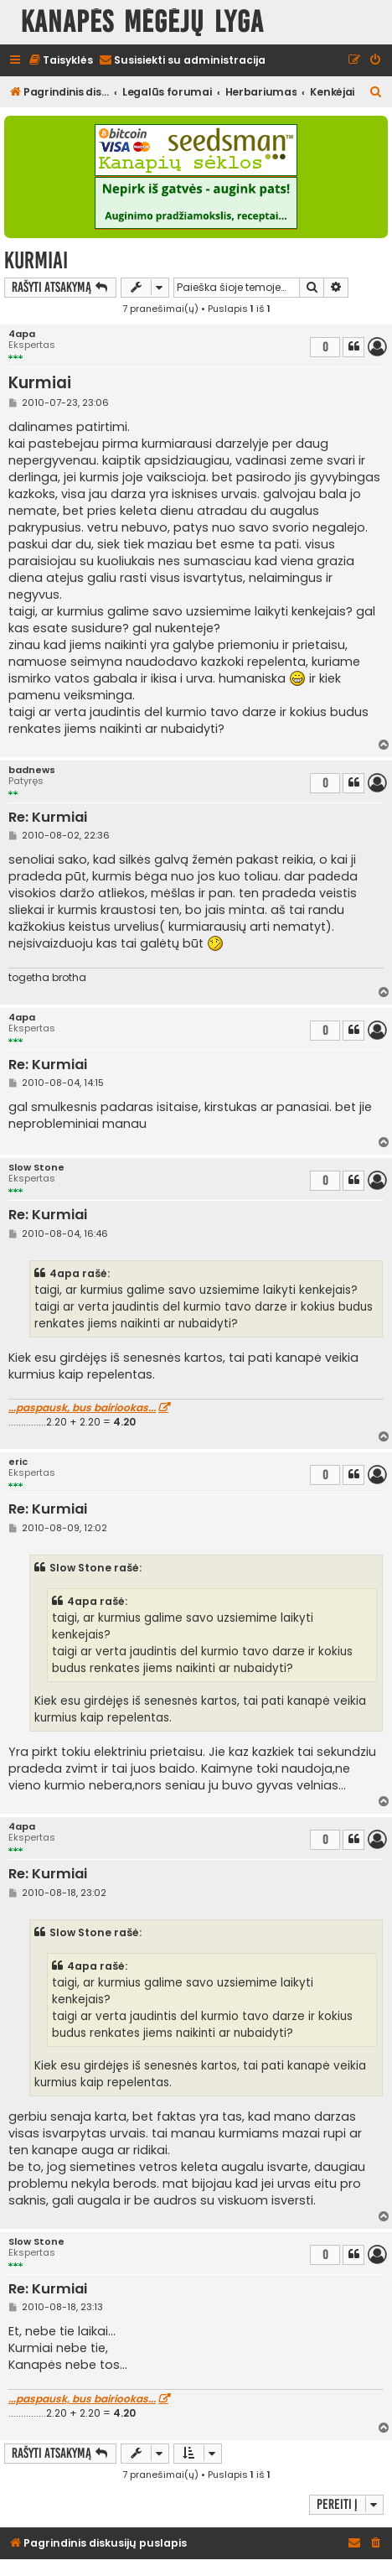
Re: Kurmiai (47, 818)
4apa (21, 334)
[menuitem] (60, 60)
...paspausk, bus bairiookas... (82, 1408)
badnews (31, 770)
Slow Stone (36, 1167)
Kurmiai (36, 260)
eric (18, 1462)
